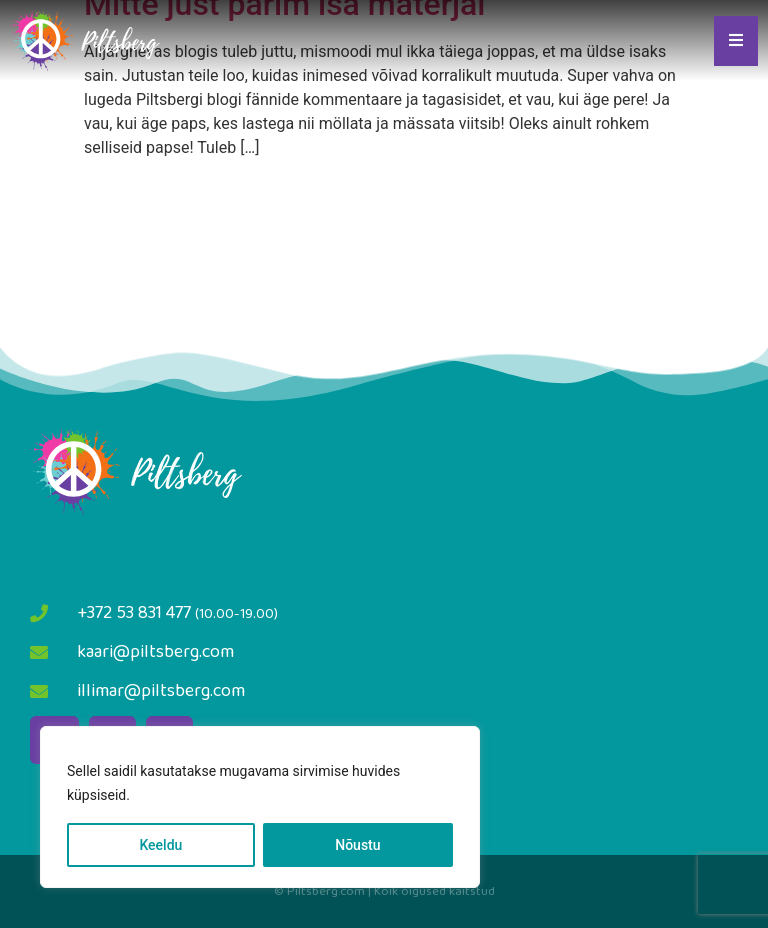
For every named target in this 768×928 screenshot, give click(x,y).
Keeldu (160, 845)
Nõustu (357, 845)
